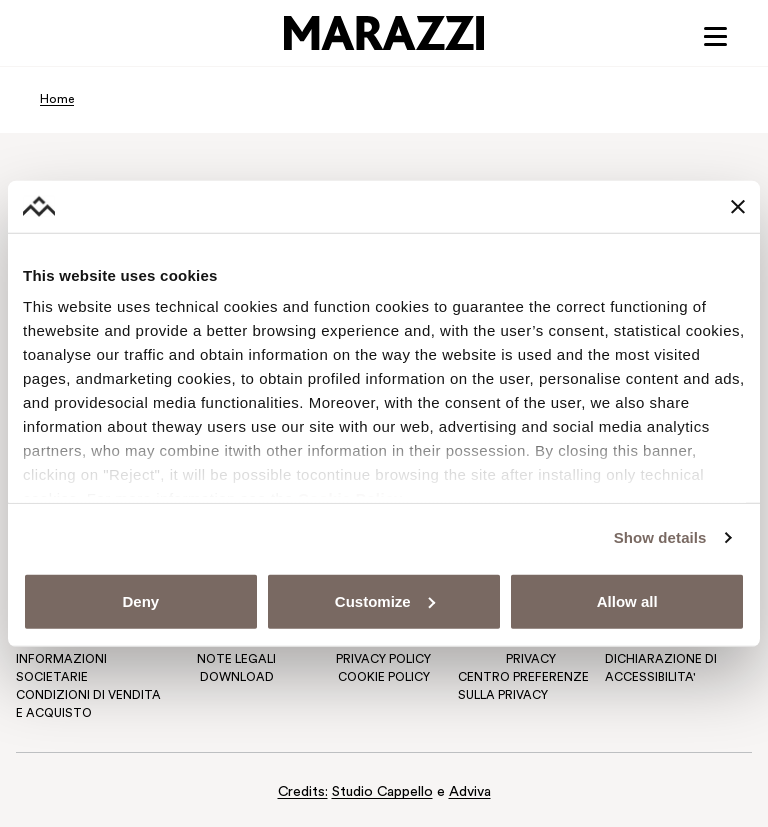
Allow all (627, 601)
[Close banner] (738, 206)
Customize (385, 601)
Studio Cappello (382, 792)
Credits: (303, 792)
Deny (140, 601)
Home (57, 100)
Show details (660, 537)
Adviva (470, 792)
